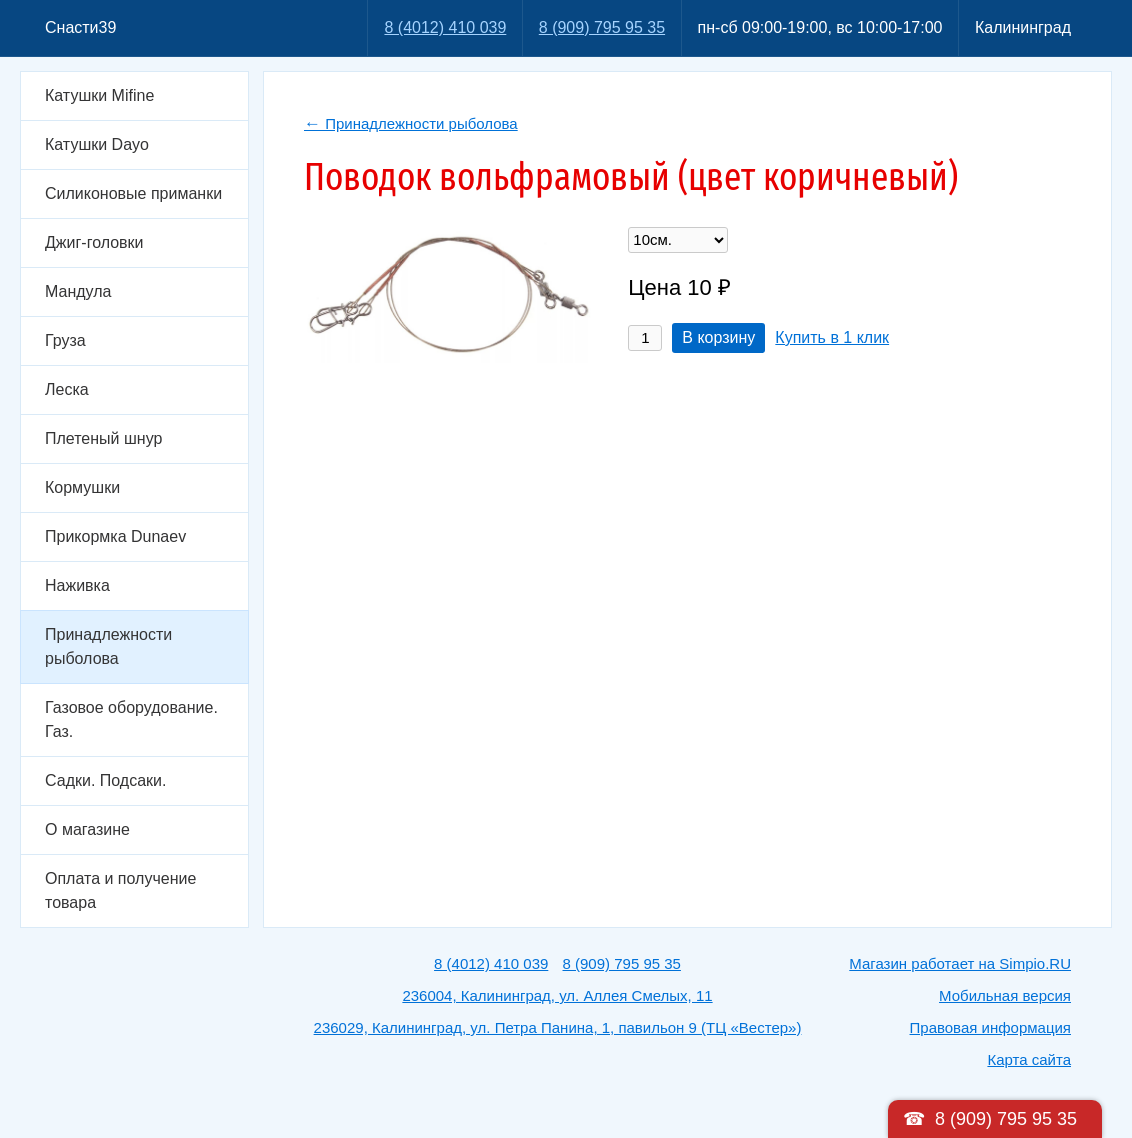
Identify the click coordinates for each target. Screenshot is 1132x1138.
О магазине (87, 829)
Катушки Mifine (99, 95)
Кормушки (82, 487)
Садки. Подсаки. (105, 780)
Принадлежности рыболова (108, 646)
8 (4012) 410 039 (445, 27)
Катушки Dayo (97, 144)
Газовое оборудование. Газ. (131, 719)
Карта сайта (1029, 1059)
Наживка (77, 585)
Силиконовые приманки (133, 193)
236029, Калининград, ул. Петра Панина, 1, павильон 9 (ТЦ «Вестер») (558, 1027)
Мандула (78, 291)
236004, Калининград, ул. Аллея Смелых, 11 (557, 995)
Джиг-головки (94, 242)
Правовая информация (990, 1027)
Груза (65, 340)
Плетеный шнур (103, 438)
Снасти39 (80, 27)
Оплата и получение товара (120, 890)
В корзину (718, 337)
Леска (67, 389)
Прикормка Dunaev (115, 536)
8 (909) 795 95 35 (602, 27)
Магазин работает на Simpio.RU (960, 963)
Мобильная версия (1005, 995)
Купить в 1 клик (832, 337)
